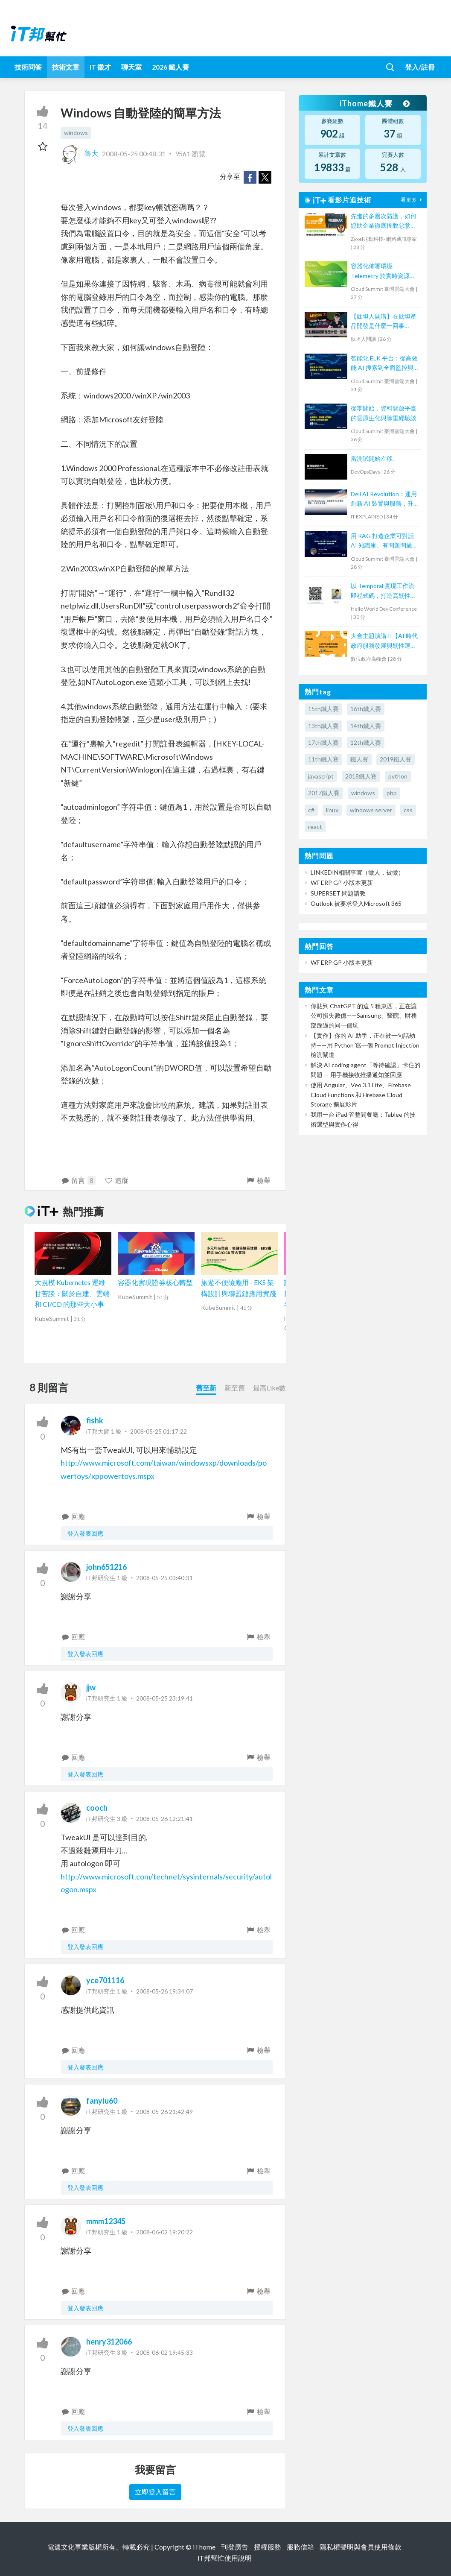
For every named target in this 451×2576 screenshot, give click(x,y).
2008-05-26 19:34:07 (164, 1991)
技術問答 (28, 67)
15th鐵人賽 (323, 708)
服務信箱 (300, 2547)
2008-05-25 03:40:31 (164, 1577)
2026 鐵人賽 (170, 67)
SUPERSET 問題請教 (338, 893)
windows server (371, 810)
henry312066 (109, 2341)
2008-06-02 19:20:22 (164, 2232)
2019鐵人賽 (395, 759)
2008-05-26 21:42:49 (164, 2111)
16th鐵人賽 (365, 708)
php (392, 792)
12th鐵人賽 (365, 742)
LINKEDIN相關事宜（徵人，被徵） (357, 872)
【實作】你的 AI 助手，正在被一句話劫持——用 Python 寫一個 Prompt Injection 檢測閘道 (365, 1045)
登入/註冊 (420, 67)
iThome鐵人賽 (375, 103)
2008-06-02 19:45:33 (164, 2352)
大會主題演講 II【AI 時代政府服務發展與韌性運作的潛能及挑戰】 (384, 641)
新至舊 (234, 1388)
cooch (97, 1807)
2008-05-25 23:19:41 (164, 1698)
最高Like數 (269, 1388)
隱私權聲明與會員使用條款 (361, 2547)
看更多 (412, 199)
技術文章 (65, 67)
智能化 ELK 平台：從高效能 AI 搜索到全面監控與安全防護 (384, 363)
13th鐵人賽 (323, 725)
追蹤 (117, 1180)
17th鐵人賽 (323, 742)
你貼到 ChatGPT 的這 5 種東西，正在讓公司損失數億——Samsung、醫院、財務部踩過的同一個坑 (364, 1015)
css (408, 810)
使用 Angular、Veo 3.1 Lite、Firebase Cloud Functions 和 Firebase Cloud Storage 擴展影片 (361, 1094)
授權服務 (267, 2547)
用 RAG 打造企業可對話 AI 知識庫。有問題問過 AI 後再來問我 (382, 541)
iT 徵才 (100, 67)
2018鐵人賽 (361, 776)
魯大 (80, 153)
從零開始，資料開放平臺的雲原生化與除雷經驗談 (383, 412)
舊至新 (206, 1388)
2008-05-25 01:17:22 (158, 1431)
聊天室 (131, 67)
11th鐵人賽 (323, 759)
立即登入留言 (155, 2492)
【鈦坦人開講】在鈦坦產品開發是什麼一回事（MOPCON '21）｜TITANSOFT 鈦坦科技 (383, 322)
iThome (204, 2547)
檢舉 (258, 1180)
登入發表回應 (85, 1533)
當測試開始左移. (372, 458)
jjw (91, 1687)
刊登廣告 (234, 2547)
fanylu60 (101, 2100)
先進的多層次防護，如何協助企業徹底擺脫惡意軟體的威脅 (383, 221)
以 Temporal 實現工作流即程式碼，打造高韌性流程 (383, 591)
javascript (321, 776)
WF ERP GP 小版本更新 (342, 882)
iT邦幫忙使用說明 (225, 2558)
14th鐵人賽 (365, 725)
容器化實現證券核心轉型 (155, 1282)
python (397, 776)
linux (332, 810)
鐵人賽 (359, 759)
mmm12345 (105, 2221)
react (315, 826)
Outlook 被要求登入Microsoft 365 (356, 903)
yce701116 (105, 1980)
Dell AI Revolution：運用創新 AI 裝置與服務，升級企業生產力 (384, 499)
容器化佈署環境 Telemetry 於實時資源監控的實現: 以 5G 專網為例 (384, 271)
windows (76, 132)
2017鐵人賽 (324, 792)
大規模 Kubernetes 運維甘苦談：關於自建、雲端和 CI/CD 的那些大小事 (72, 1293)
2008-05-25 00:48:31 (134, 153)
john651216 (106, 1567)
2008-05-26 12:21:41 (164, 1818)
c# (311, 810)
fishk (94, 1420)
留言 (78, 1180)
